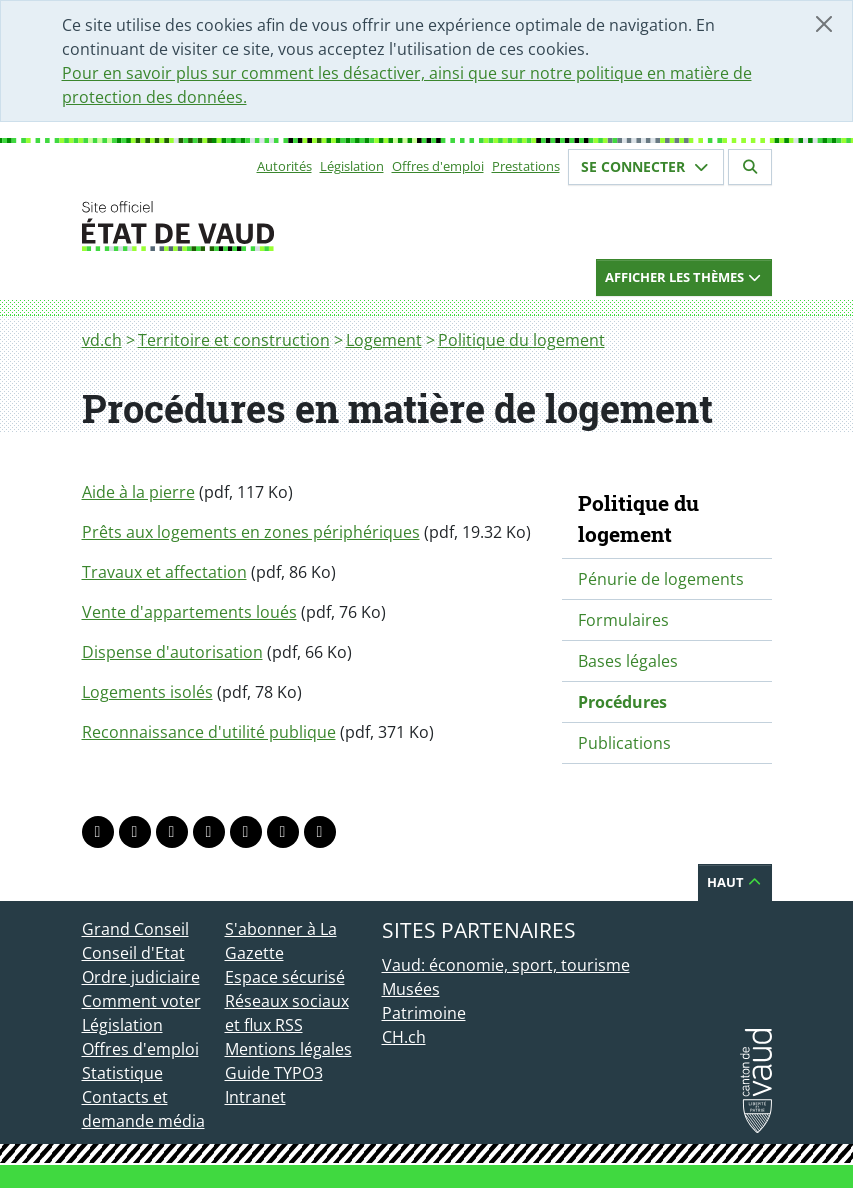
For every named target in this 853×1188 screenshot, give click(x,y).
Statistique (122, 1073)
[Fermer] (824, 24)
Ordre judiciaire (141, 977)
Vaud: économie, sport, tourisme (506, 965)
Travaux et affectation (164, 572)
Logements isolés (147, 692)
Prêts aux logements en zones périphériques (251, 532)
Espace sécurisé (285, 977)
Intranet (255, 1097)
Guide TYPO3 (274, 1073)
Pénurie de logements (661, 579)
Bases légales (628, 661)
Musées (411, 989)
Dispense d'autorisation (172, 652)
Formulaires (623, 620)
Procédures (622, 702)
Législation (352, 166)
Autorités (284, 166)
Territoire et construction (234, 340)
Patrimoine (424, 1013)
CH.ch (404, 1037)
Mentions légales (288, 1049)
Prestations (526, 166)
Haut (735, 882)
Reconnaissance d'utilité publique (209, 732)
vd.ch (102, 340)
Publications (624, 743)
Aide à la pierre (138, 492)
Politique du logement (521, 340)
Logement (384, 340)
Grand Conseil (135, 929)
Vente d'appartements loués (189, 612)
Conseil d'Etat (133, 953)
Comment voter (141, 1001)
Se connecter (646, 166)
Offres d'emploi (438, 166)
